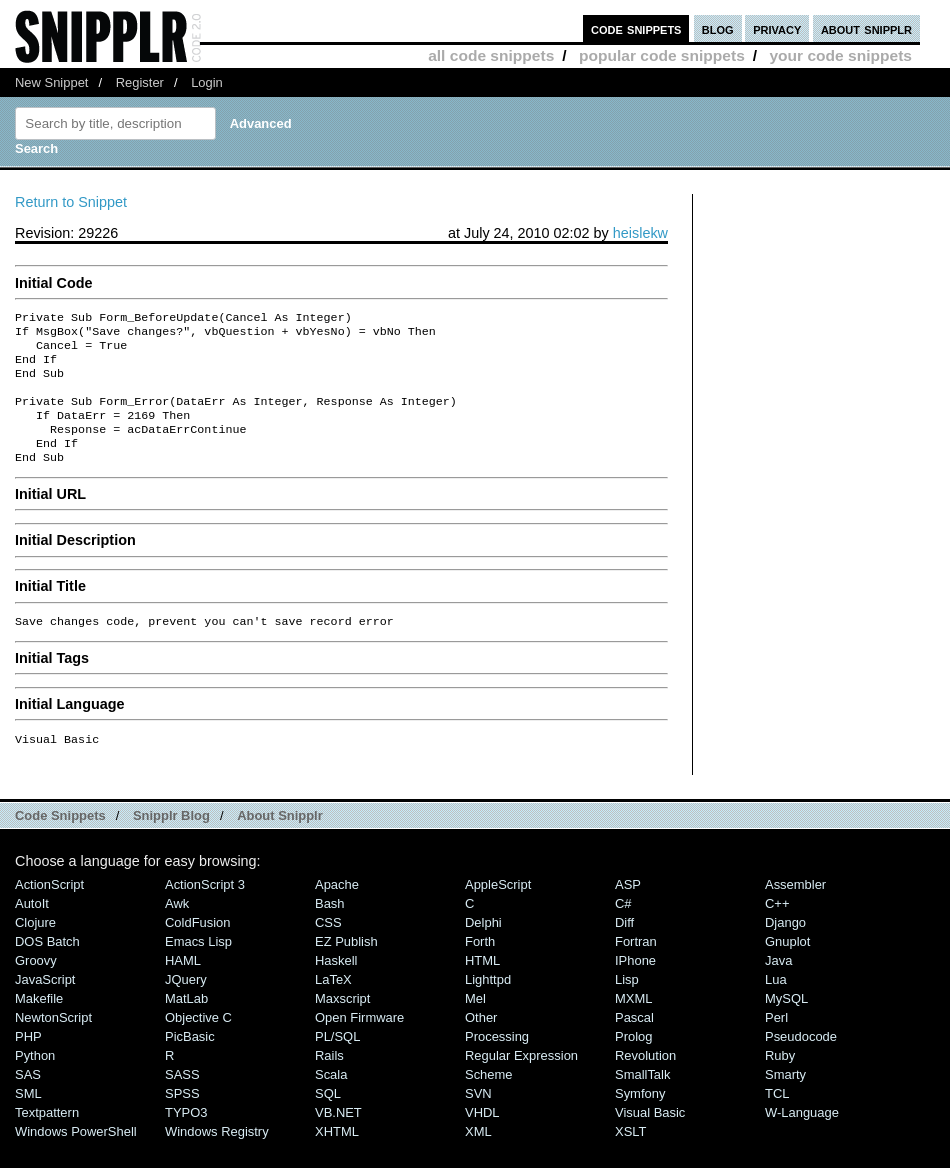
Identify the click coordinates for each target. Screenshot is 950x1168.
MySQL (786, 1024)
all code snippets (491, 55)
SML (28, 1119)
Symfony (640, 1119)
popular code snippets (662, 55)
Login (207, 82)
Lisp (627, 1005)
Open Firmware (359, 1043)
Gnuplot (787, 967)
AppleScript (498, 910)
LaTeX (333, 1005)
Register (140, 82)
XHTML (337, 1157)
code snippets (636, 28)
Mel (475, 1024)
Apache (337, 910)
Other (481, 1043)
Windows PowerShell (76, 1157)
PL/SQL (337, 1062)
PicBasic (190, 1062)
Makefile (39, 1024)
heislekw (640, 233)
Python (35, 1081)
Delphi (483, 948)
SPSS (182, 1119)
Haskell (336, 986)
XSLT (630, 1157)
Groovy (36, 986)
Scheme (489, 1100)
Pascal (634, 1043)
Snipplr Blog (171, 841)
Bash (330, 929)
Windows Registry (217, 1157)
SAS (28, 1100)
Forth (480, 967)
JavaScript (45, 1005)
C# (623, 929)
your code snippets (840, 55)
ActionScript (49, 910)
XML (478, 1157)
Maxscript (342, 1024)
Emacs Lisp (198, 967)
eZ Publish (346, 967)
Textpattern (47, 1138)
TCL (777, 1119)
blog (718, 28)
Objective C (198, 1043)
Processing (497, 1062)
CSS (328, 948)
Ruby (780, 1081)
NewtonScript (53, 1043)
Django (785, 948)
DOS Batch (47, 967)
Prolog (633, 1062)
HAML (183, 986)
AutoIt (32, 929)
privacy (777, 28)
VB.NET (338, 1138)
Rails (329, 1081)
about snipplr (866, 28)
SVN (478, 1119)
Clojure (35, 948)
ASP (628, 910)
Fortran (636, 967)
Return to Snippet (71, 202)
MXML (633, 1024)
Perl (776, 1043)
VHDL (482, 1138)
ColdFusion (198, 948)
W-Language (802, 1138)
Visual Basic (650, 1138)
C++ (777, 929)
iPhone (635, 986)
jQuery (186, 1005)
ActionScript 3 (205, 910)
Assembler (795, 910)
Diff (624, 948)
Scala (331, 1100)
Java (778, 986)
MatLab (186, 1024)
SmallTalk (642, 1100)
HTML (482, 986)
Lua (776, 1005)
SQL (328, 1119)
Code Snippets (60, 841)
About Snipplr (280, 841)
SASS (182, 1100)
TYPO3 (186, 1138)
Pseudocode (801, 1062)
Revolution (645, 1081)
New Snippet (51, 82)
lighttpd (488, 1005)
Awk (177, 929)
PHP (28, 1062)
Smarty (785, 1100)
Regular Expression (521, 1081)
